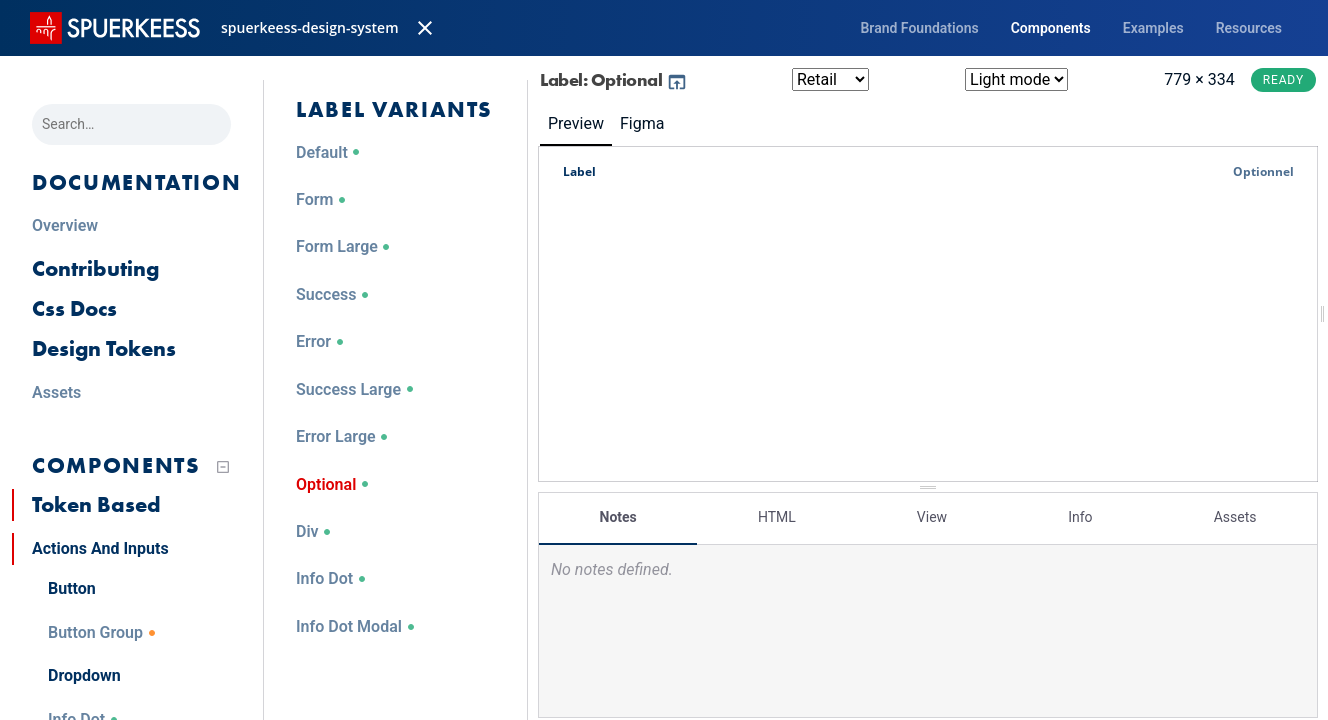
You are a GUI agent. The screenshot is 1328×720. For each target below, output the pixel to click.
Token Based (96, 504)
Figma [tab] (642, 123)
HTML (777, 517)
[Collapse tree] (223, 467)
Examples (1153, 28)
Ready (1283, 80)
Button (72, 588)
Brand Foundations (919, 28)
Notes (618, 517)
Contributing (95, 268)
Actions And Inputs (100, 548)
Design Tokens (104, 348)
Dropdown (84, 675)
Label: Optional (614, 79)
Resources (1249, 28)
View (932, 517)
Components (1051, 28)
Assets (1235, 517)
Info (1080, 517)
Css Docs (74, 308)
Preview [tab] (576, 123)
